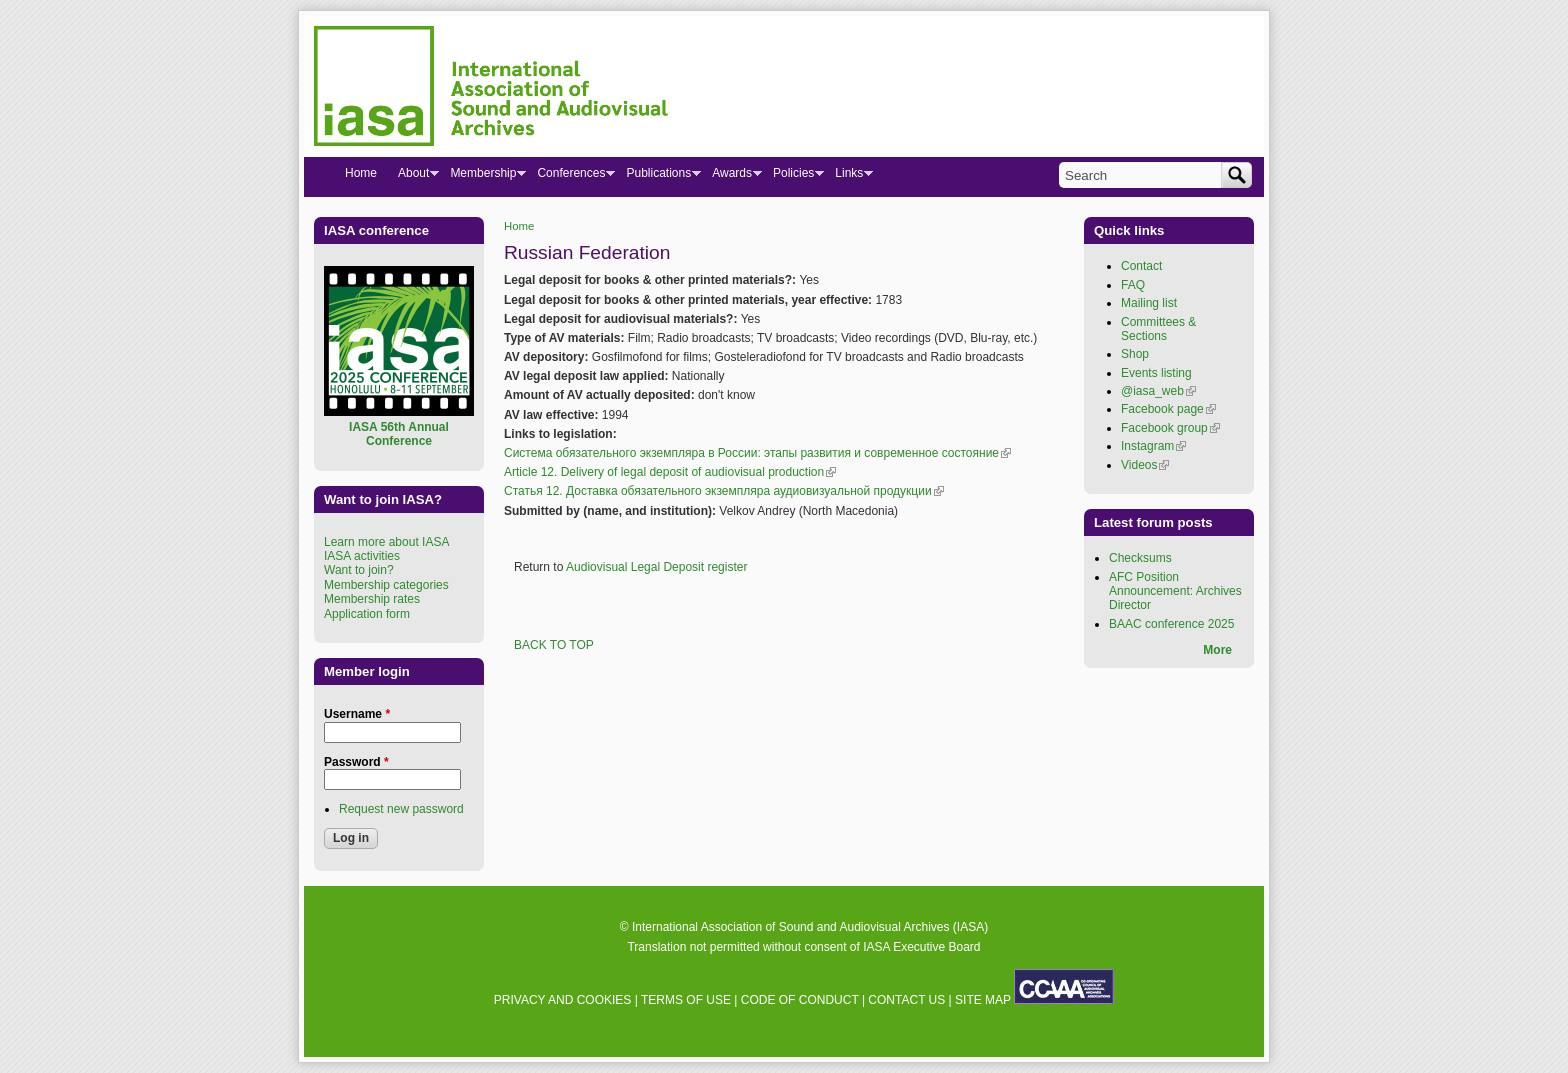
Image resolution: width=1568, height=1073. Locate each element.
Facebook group (1170, 428)
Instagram (1153, 446)
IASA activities (362, 556)
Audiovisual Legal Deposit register (656, 567)
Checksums (1140, 558)
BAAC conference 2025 (1171, 624)
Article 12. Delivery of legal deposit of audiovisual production (670, 472)
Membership (482, 177)
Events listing (1156, 373)
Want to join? (359, 570)
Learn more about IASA (386, 542)
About (413, 177)
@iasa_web (1158, 391)
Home (519, 226)
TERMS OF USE (686, 1000)
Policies (793, 177)
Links (848, 177)
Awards (731, 177)
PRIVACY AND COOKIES (563, 1000)
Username (357, 714)
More (1217, 650)
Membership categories (386, 585)
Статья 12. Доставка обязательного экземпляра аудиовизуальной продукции (724, 491)
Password (356, 762)
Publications (658, 177)
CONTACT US (906, 1000)
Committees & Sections (1158, 329)
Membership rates (372, 599)
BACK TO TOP (554, 645)
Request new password (401, 809)
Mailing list (1149, 303)
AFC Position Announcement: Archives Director (1175, 591)
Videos (1145, 465)
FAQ (1133, 285)
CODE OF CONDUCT (800, 1000)
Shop (1135, 354)
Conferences (570, 177)
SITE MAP (983, 1000)
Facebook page (1168, 409)
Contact (1141, 266)
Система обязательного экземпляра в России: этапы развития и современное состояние (757, 453)
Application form (367, 614)
